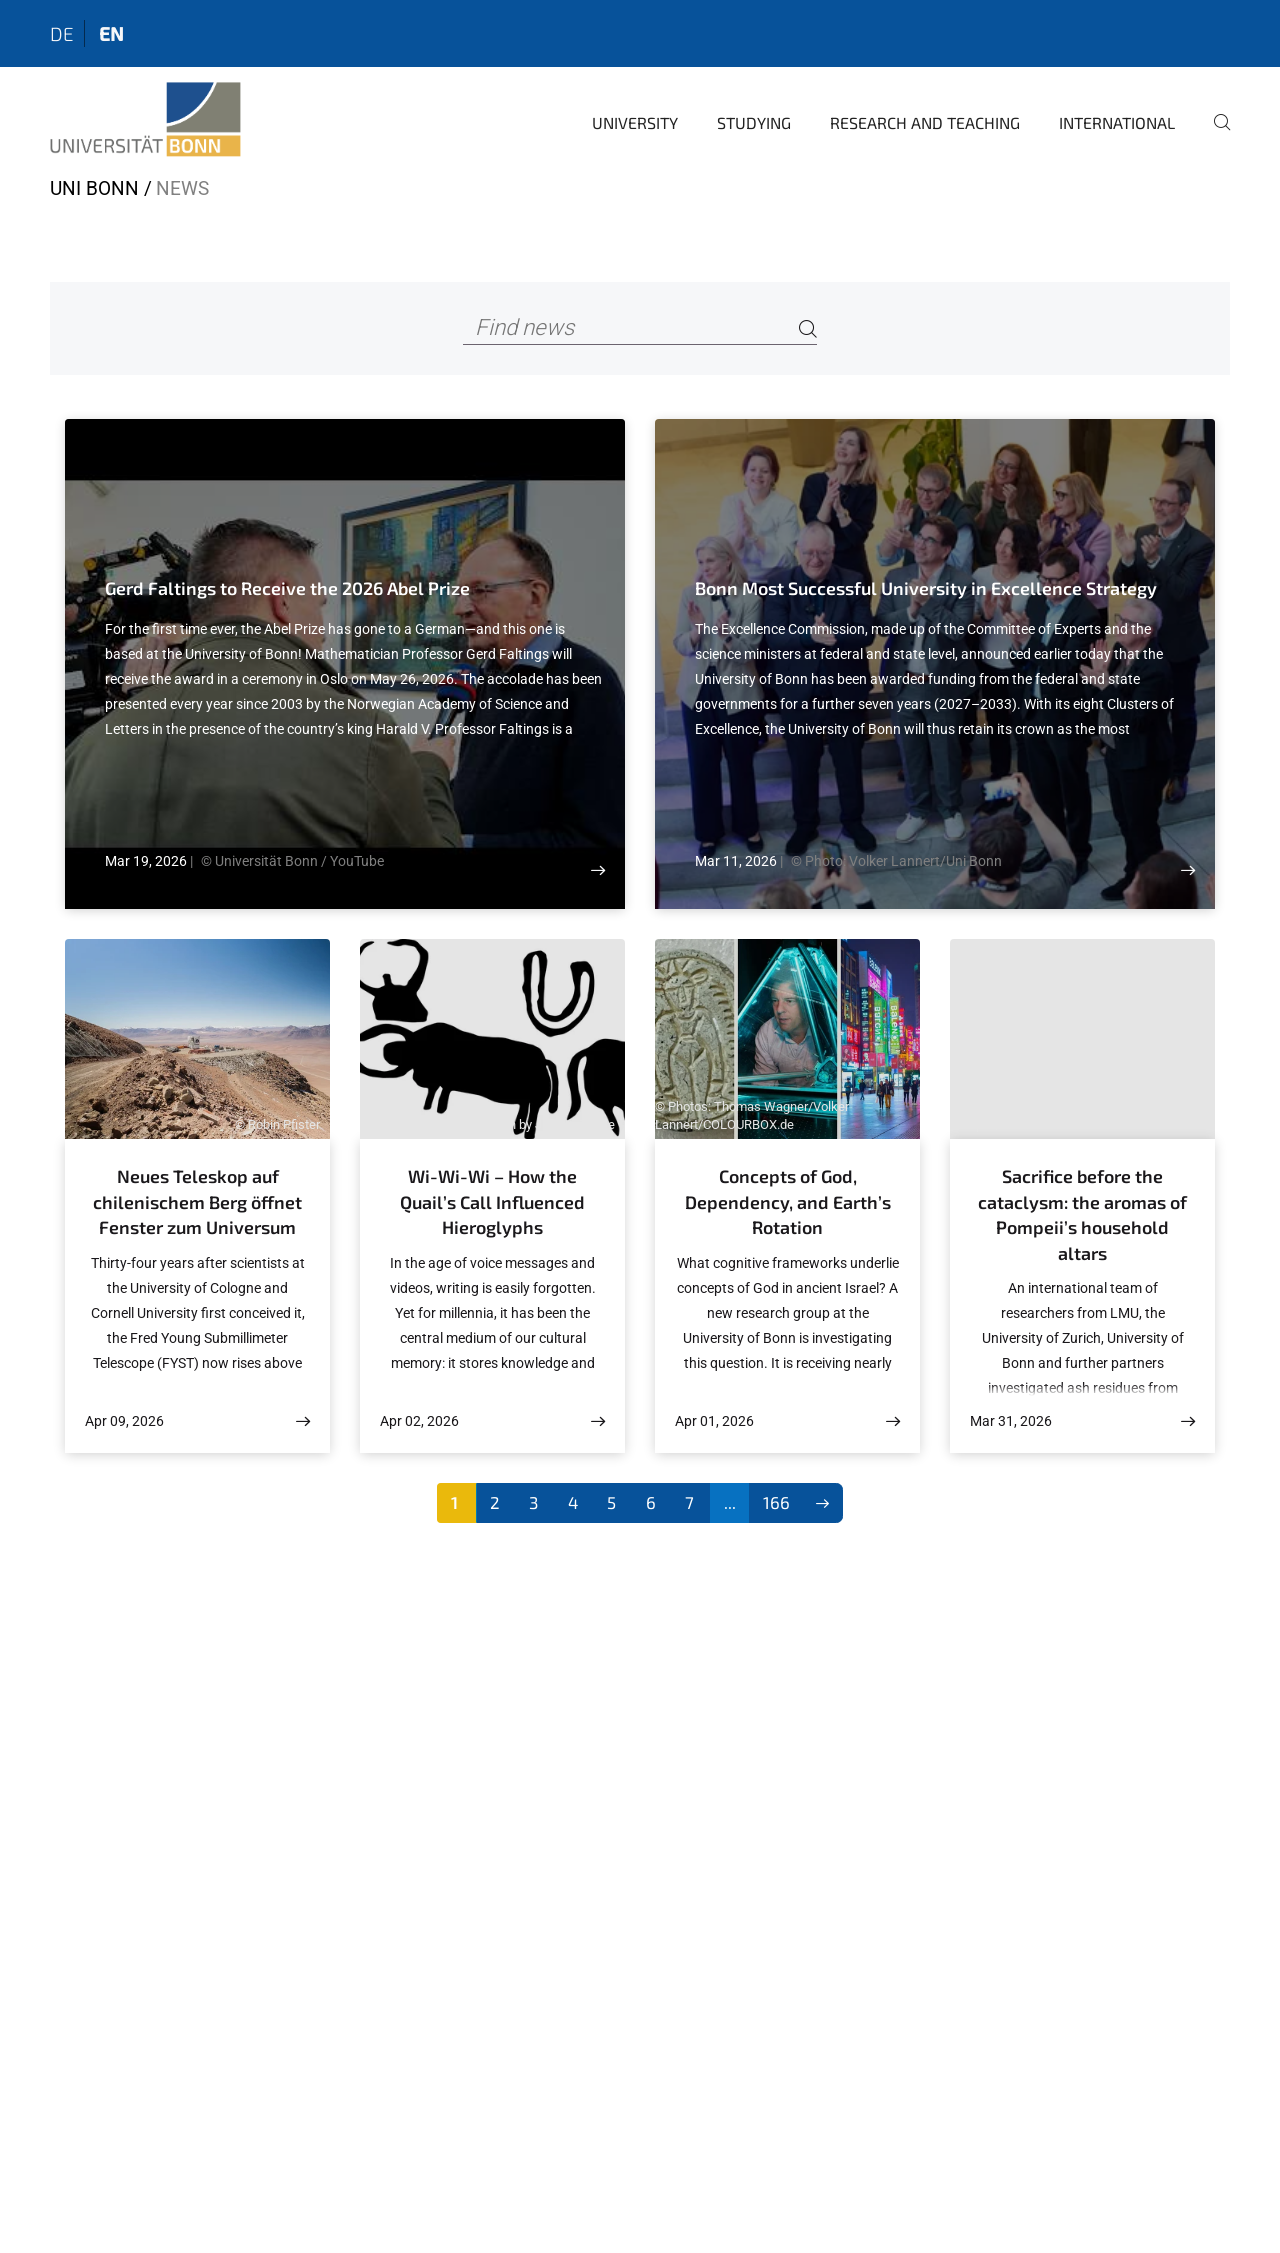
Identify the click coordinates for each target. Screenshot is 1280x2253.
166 (776, 1502)
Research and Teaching (925, 122)
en (111, 33)
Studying (754, 122)
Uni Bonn (94, 188)
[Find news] (640, 328)
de (62, 33)
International (1117, 122)
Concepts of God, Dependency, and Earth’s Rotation (788, 1201)
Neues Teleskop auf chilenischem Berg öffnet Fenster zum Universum (197, 1201)
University (635, 122)
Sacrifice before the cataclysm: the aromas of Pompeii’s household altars (1082, 1214)
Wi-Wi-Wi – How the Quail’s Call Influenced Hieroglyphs (492, 1201)
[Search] (808, 328)
